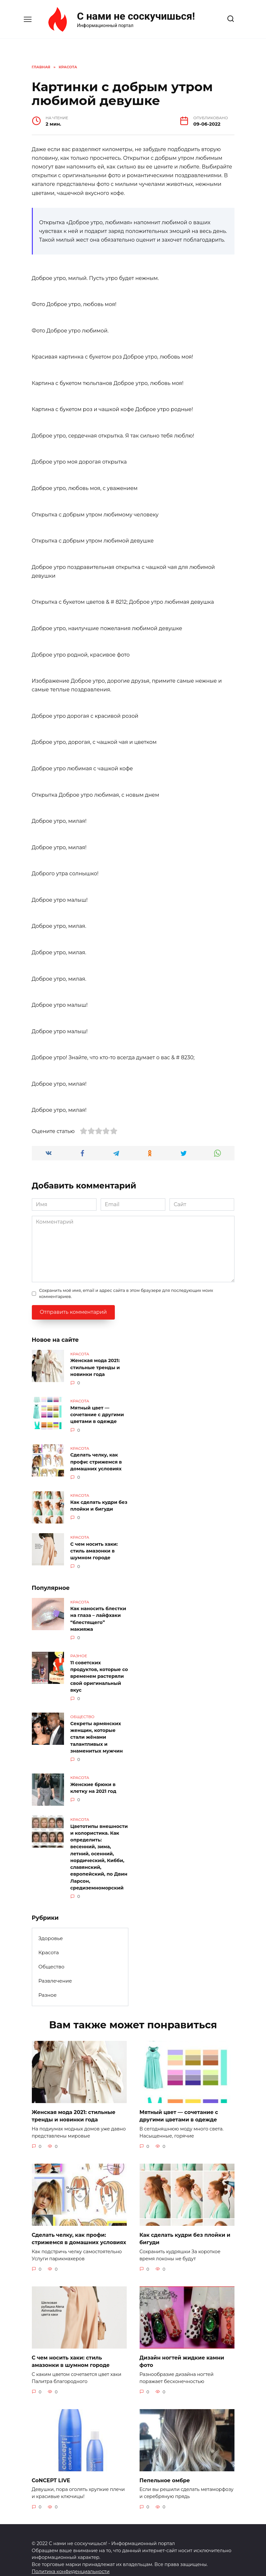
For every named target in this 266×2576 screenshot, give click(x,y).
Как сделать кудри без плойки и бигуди (98, 1502)
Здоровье (50, 1926)
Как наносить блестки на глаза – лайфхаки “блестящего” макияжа (98, 1614)
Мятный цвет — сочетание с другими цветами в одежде (97, 1413)
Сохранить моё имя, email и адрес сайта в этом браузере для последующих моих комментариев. (126, 1293)
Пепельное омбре (165, 2465)
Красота (48, 1940)
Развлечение (55, 1968)
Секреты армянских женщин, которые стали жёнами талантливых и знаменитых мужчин (96, 1729)
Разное (47, 1982)
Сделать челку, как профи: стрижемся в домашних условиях (96, 1459)
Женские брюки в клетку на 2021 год (93, 1779)
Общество (51, 1954)
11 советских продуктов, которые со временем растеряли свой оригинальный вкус (99, 1670)
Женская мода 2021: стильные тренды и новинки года (95, 1367)
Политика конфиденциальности (71, 2556)
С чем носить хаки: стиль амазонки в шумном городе (94, 1547)
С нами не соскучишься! (136, 16)
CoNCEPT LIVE (51, 2465)
